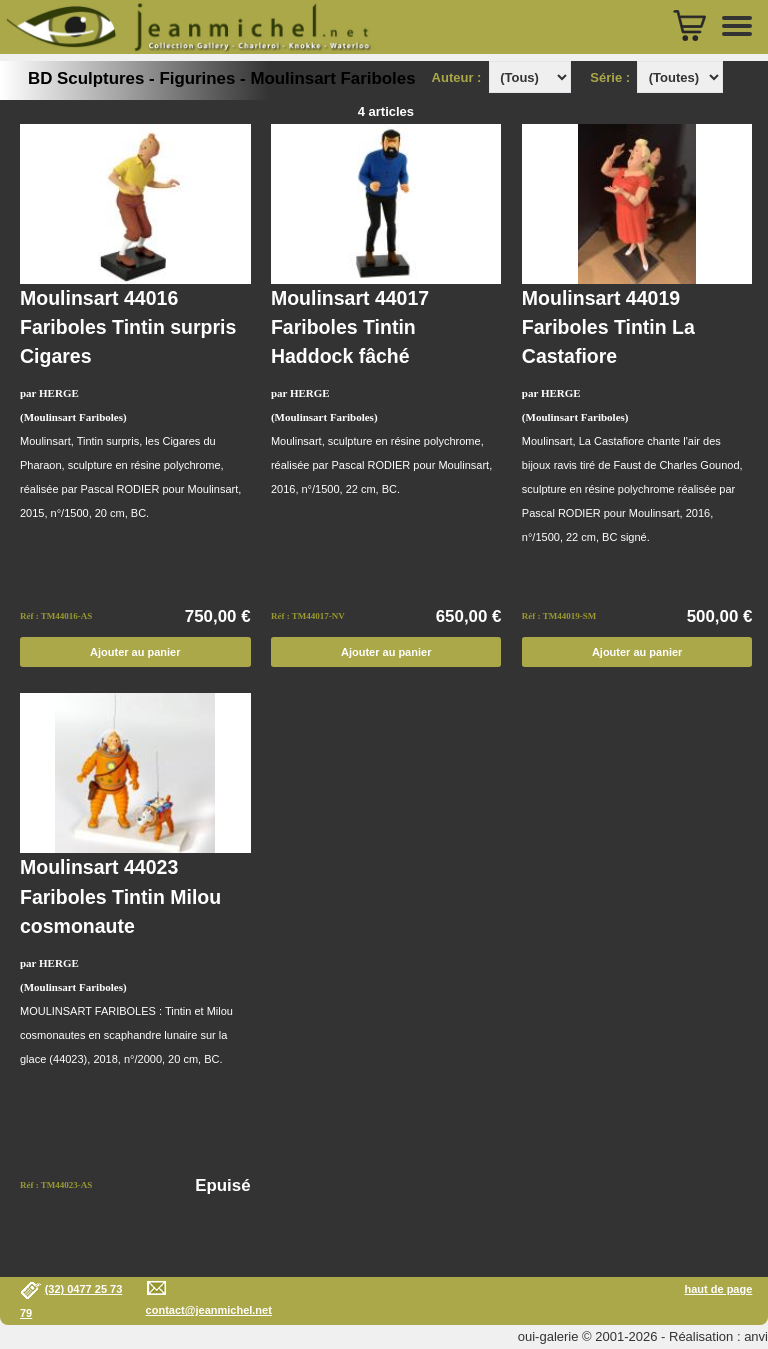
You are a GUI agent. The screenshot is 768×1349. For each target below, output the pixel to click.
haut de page (718, 1289)
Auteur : (458, 77)
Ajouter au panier (135, 652)
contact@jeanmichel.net (209, 1310)
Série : (613, 77)
